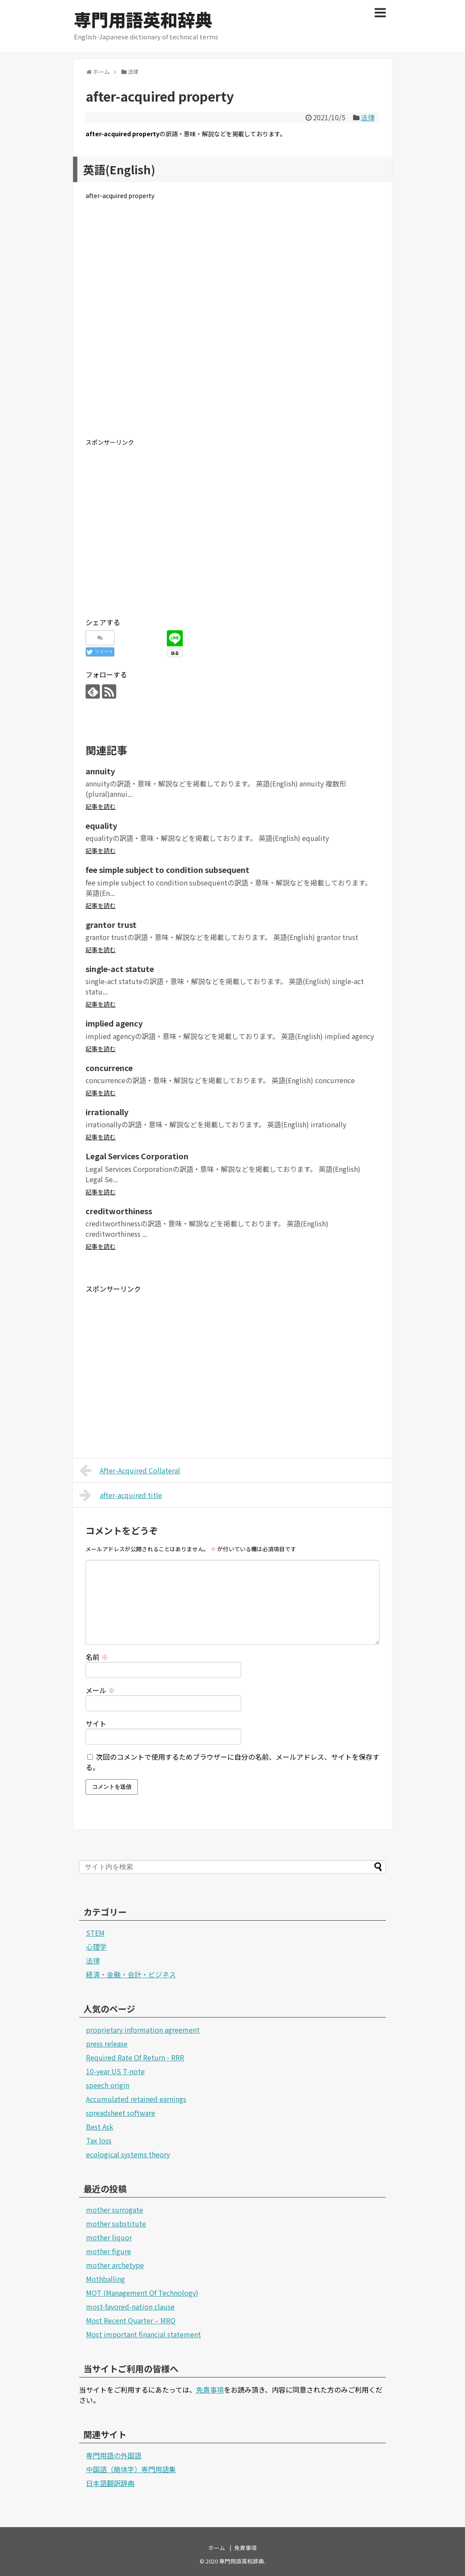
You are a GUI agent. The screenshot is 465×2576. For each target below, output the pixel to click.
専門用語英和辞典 (143, 19)
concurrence (109, 1067)
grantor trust (111, 924)
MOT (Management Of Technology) (142, 2292)
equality (101, 825)
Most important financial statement (143, 2334)
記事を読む (101, 806)
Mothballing (105, 2279)
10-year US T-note (115, 2071)
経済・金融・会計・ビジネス (131, 1974)
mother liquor (109, 2237)
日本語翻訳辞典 (110, 2483)
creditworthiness (119, 1210)
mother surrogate (114, 2209)
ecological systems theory (128, 2154)
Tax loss (98, 2140)
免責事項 (210, 2389)
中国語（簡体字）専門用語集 (131, 2469)
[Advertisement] (232, 325)
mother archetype (115, 2265)
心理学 (96, 1946)
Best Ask (99, 2126)
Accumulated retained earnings (136, 2099)
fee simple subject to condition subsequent (167, 869)
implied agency (114, 1023)
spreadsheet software (120, 2113)
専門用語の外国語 (113, 2455)
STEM (95, 1933)
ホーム (216, 2548)
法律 (368, 117)
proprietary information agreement (143, 2029)
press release (106, 2043)
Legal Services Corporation (137, 1155)
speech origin (107, 2085)
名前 (97, 1657)
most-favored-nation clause (130, 2306)
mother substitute (116, 2223)
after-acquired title (121, 1495)
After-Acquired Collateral (130, 1470)
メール (100, 1690)
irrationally (107, 1111)
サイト (96, 1723)
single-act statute (120, 968)
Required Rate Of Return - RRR (135, 2057)
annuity (100, 770)
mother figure (108, 2251)
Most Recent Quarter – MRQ (130, 2320)
